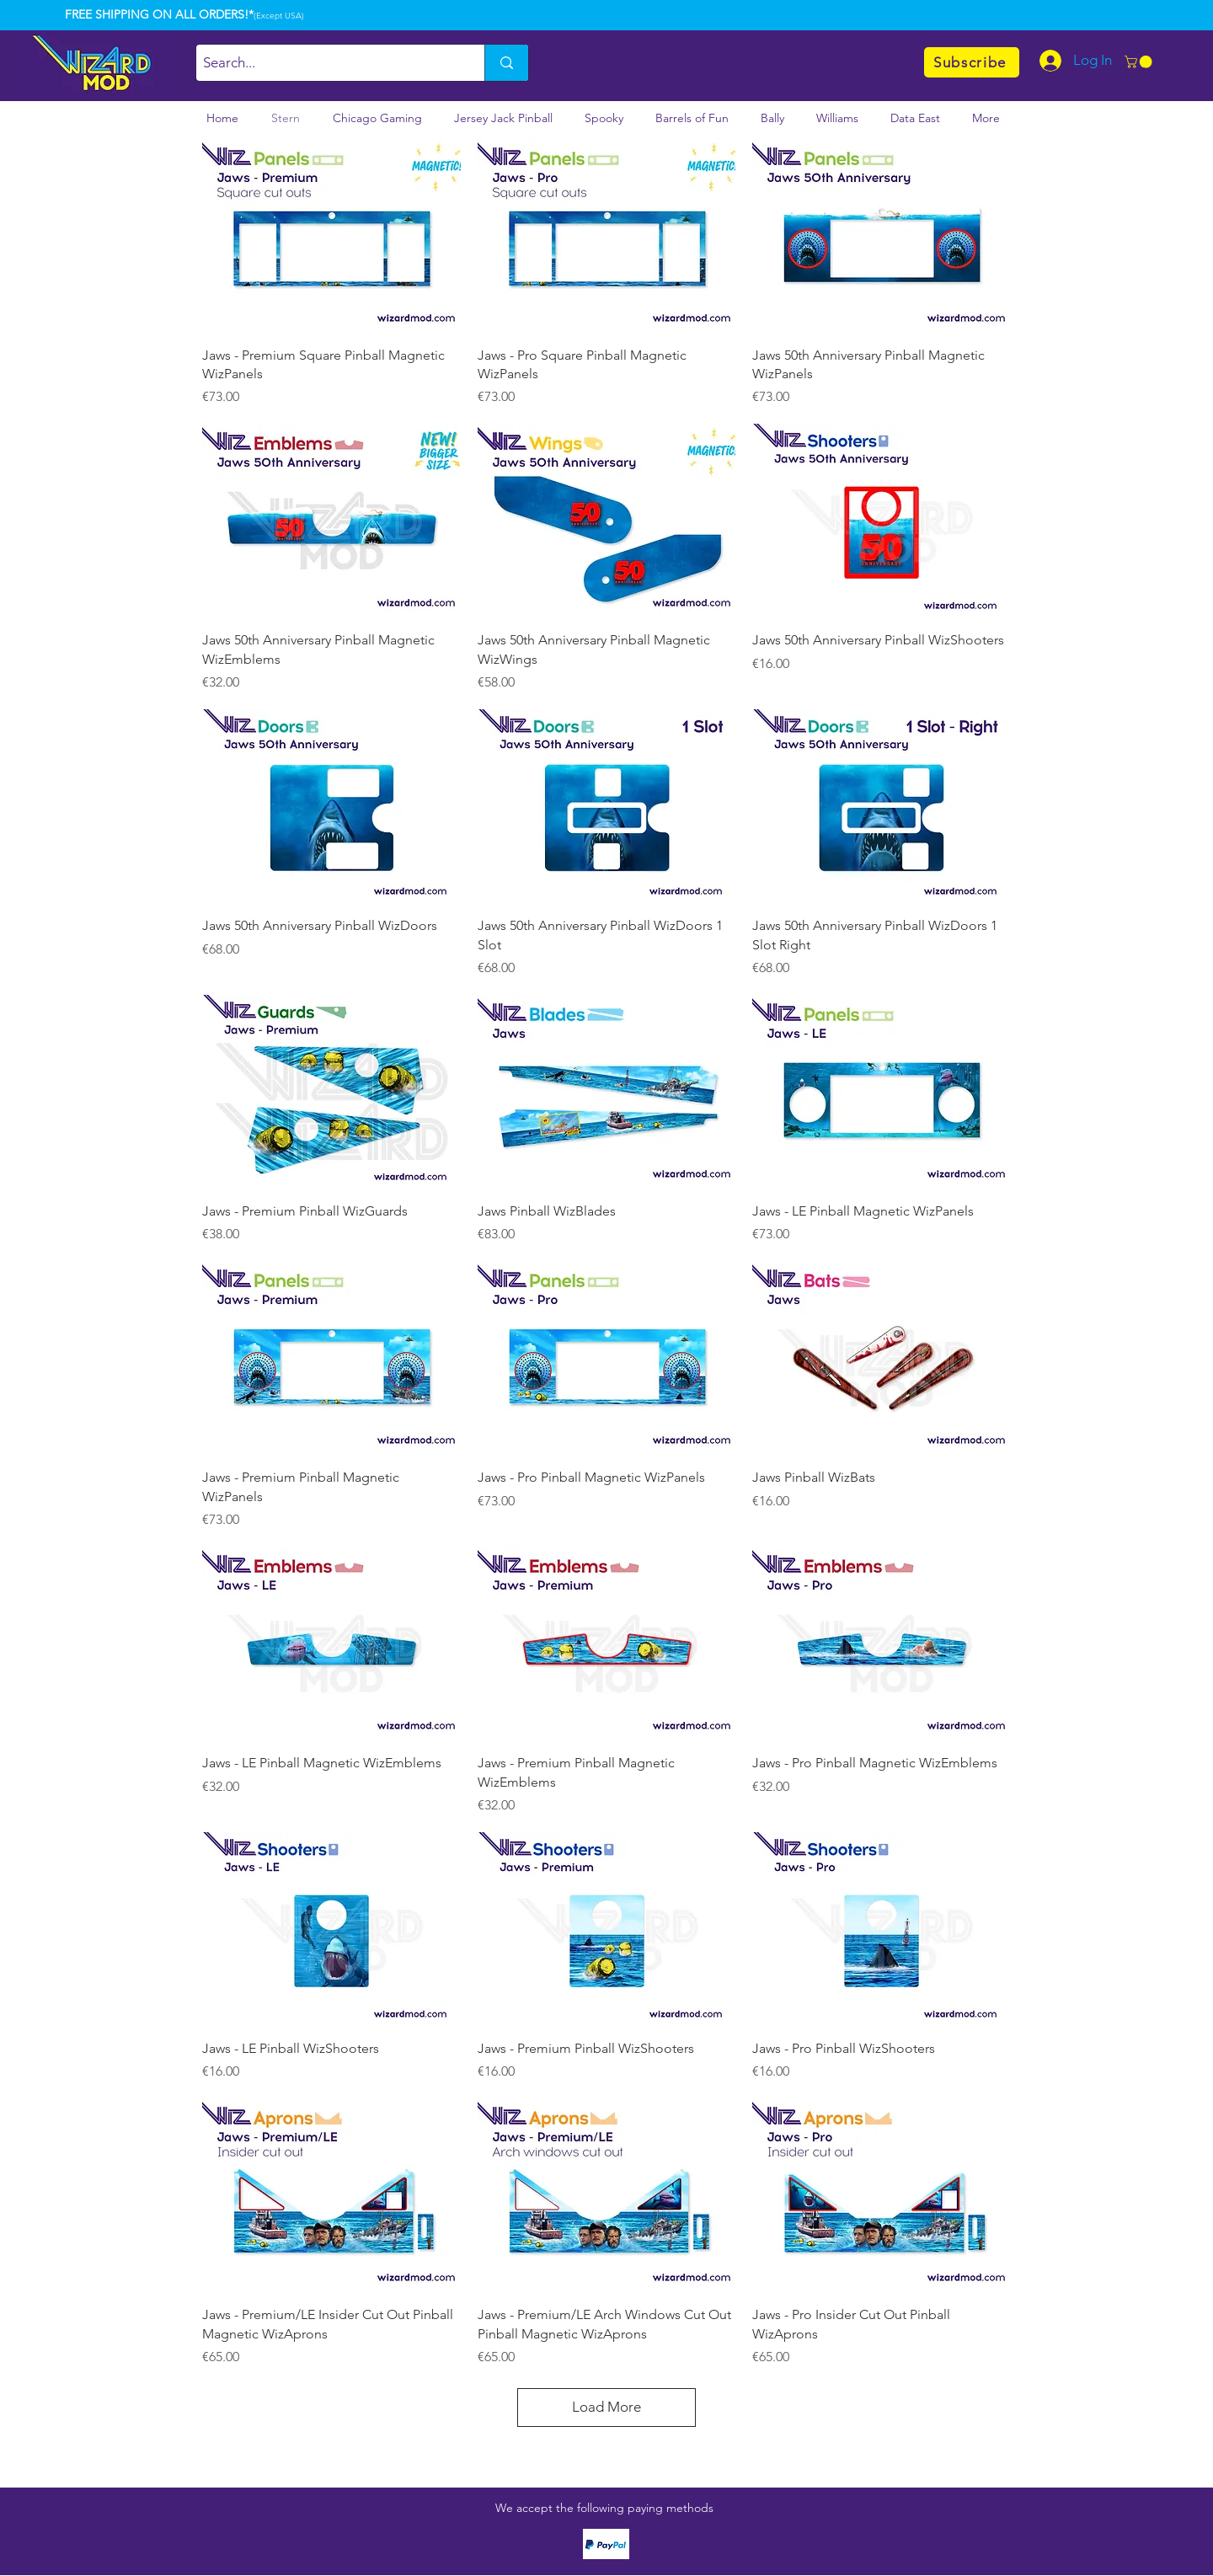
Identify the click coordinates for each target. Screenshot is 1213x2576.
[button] (1140, 62)
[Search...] (326, 63)
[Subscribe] (971, 62)
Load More (606, 2406)
